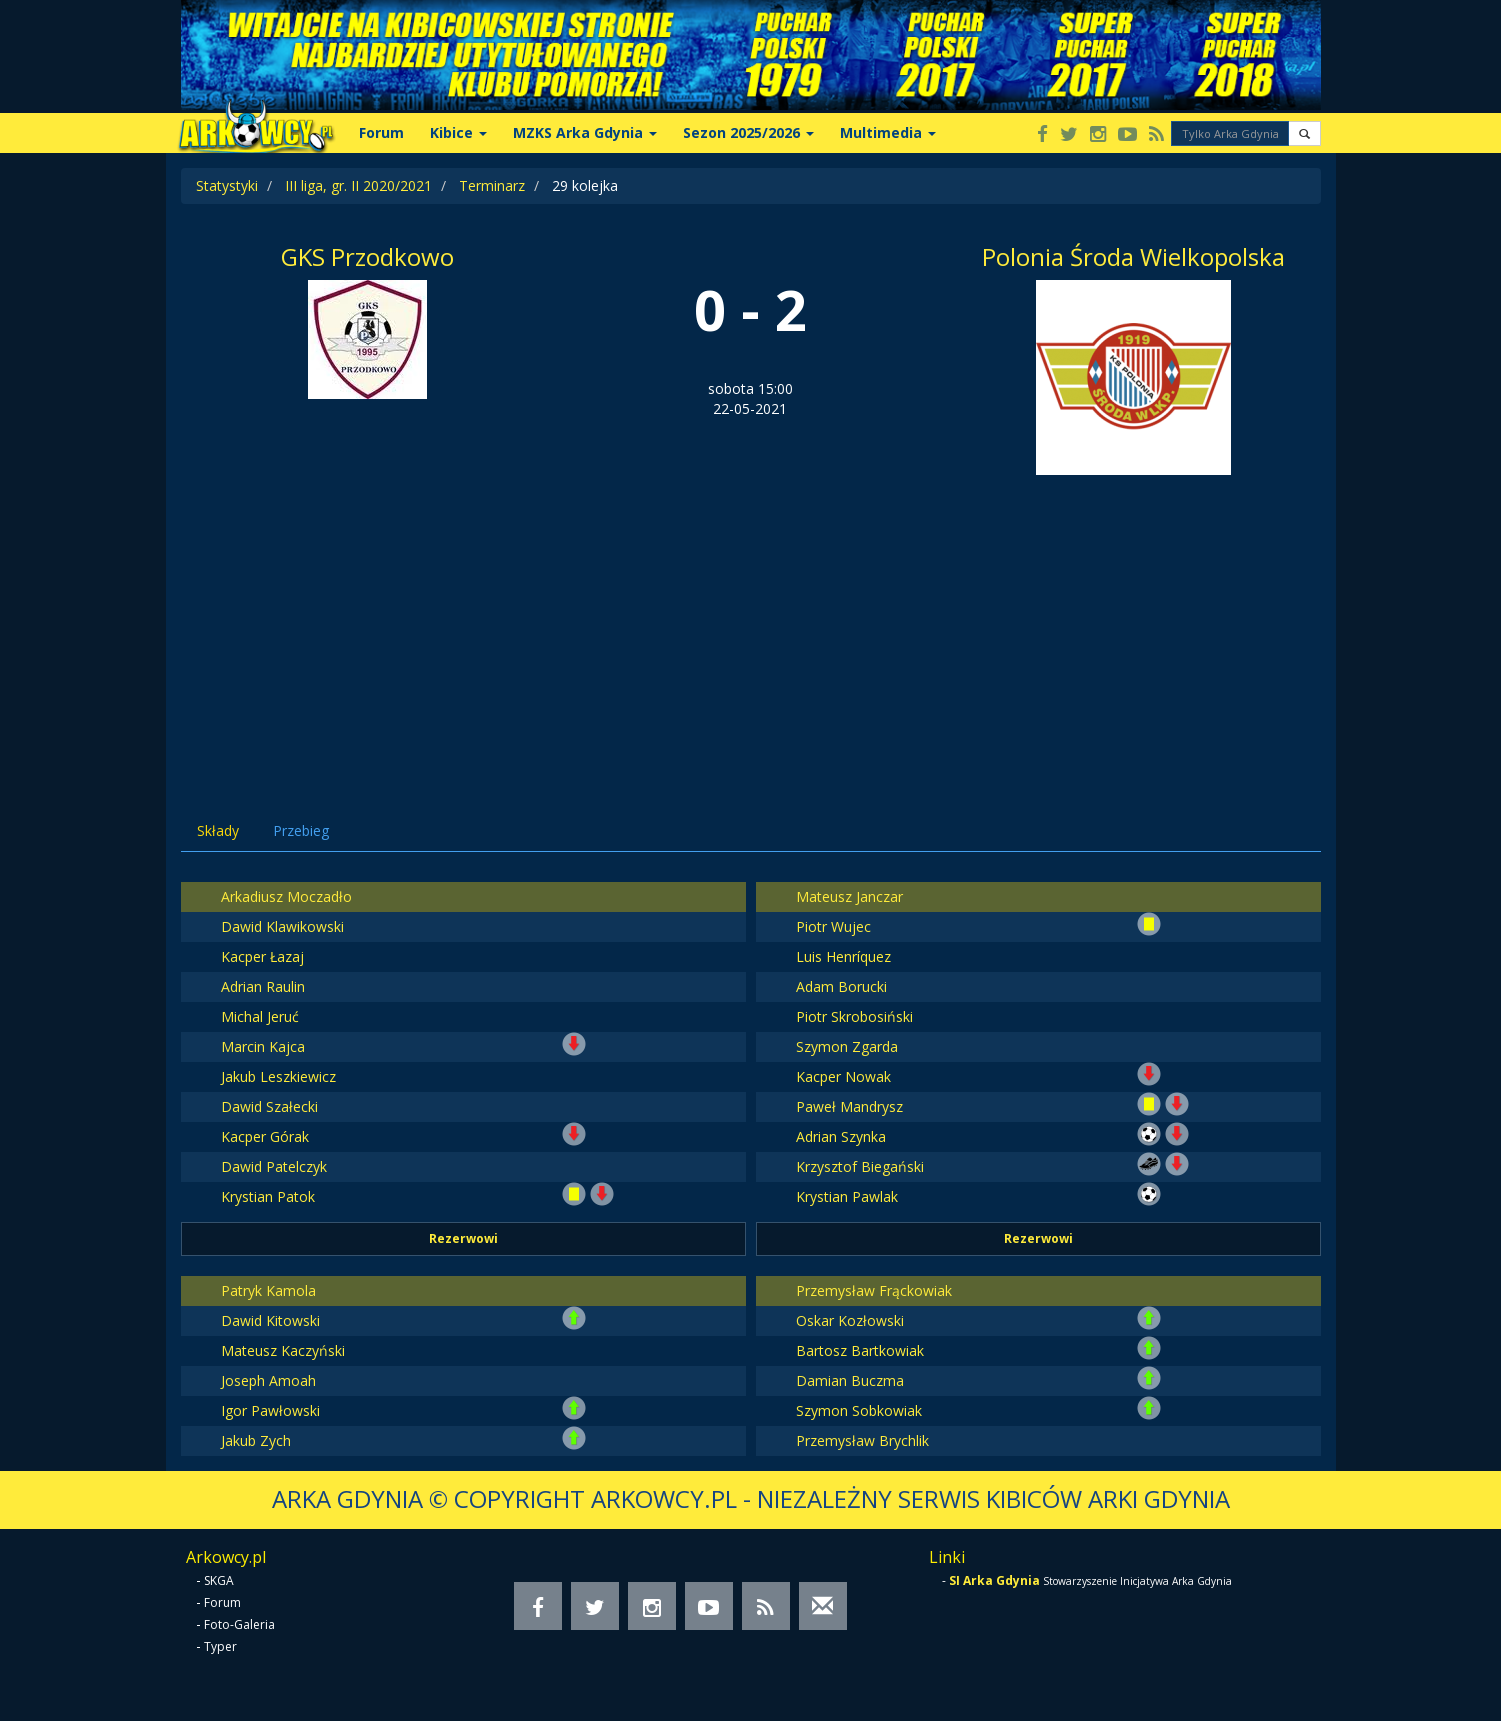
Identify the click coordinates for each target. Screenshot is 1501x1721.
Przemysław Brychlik (862, 1440)
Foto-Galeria (239, 1624)
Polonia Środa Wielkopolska (1133, 256)
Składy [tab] (218, 830)
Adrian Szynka (841, 1136)
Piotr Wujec (833, 926)
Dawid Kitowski (270, 1320)
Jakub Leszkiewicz (278, 1076)
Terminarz (492, 185)
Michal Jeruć (260, 1016)
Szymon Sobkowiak (859, 1410)
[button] (1304, 133)
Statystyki (227, 185)
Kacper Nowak (843, 1076)
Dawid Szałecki (269, 1106)
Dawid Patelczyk (274, 1166)
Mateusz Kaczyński (283, 1350)
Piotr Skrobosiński (854, 1016)
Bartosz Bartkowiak (860, 1350)
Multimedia (888, 132)
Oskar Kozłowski (850, 1320)
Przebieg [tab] (301, 830)
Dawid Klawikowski (282, 926)
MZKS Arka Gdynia (585, 132)
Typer (220, 1646)
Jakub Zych (256, 1440)
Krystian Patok (268, 1196)
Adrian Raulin (263, 986)
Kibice (458, 132)
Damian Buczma (850, 1380)
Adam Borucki (841, 986)
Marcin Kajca (263, 1046)
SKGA (219, 1580)
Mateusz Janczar (849, 896)
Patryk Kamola (268, 1290)
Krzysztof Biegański (860, 1166)
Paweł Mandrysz (849, 1106)
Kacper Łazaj (262, 956)
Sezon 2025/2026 (748, 132)
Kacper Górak (265, 1136)
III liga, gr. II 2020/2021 (358, 185)
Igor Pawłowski (270, 1410)
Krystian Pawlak (847, 1196)
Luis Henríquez (843, 956)
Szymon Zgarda (847, 1046)
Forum (381, 132)
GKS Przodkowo (367, 256)
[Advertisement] (751, 625)
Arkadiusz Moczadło (286, 896)
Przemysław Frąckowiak (874, 1290)
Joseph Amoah (268, 1380)
